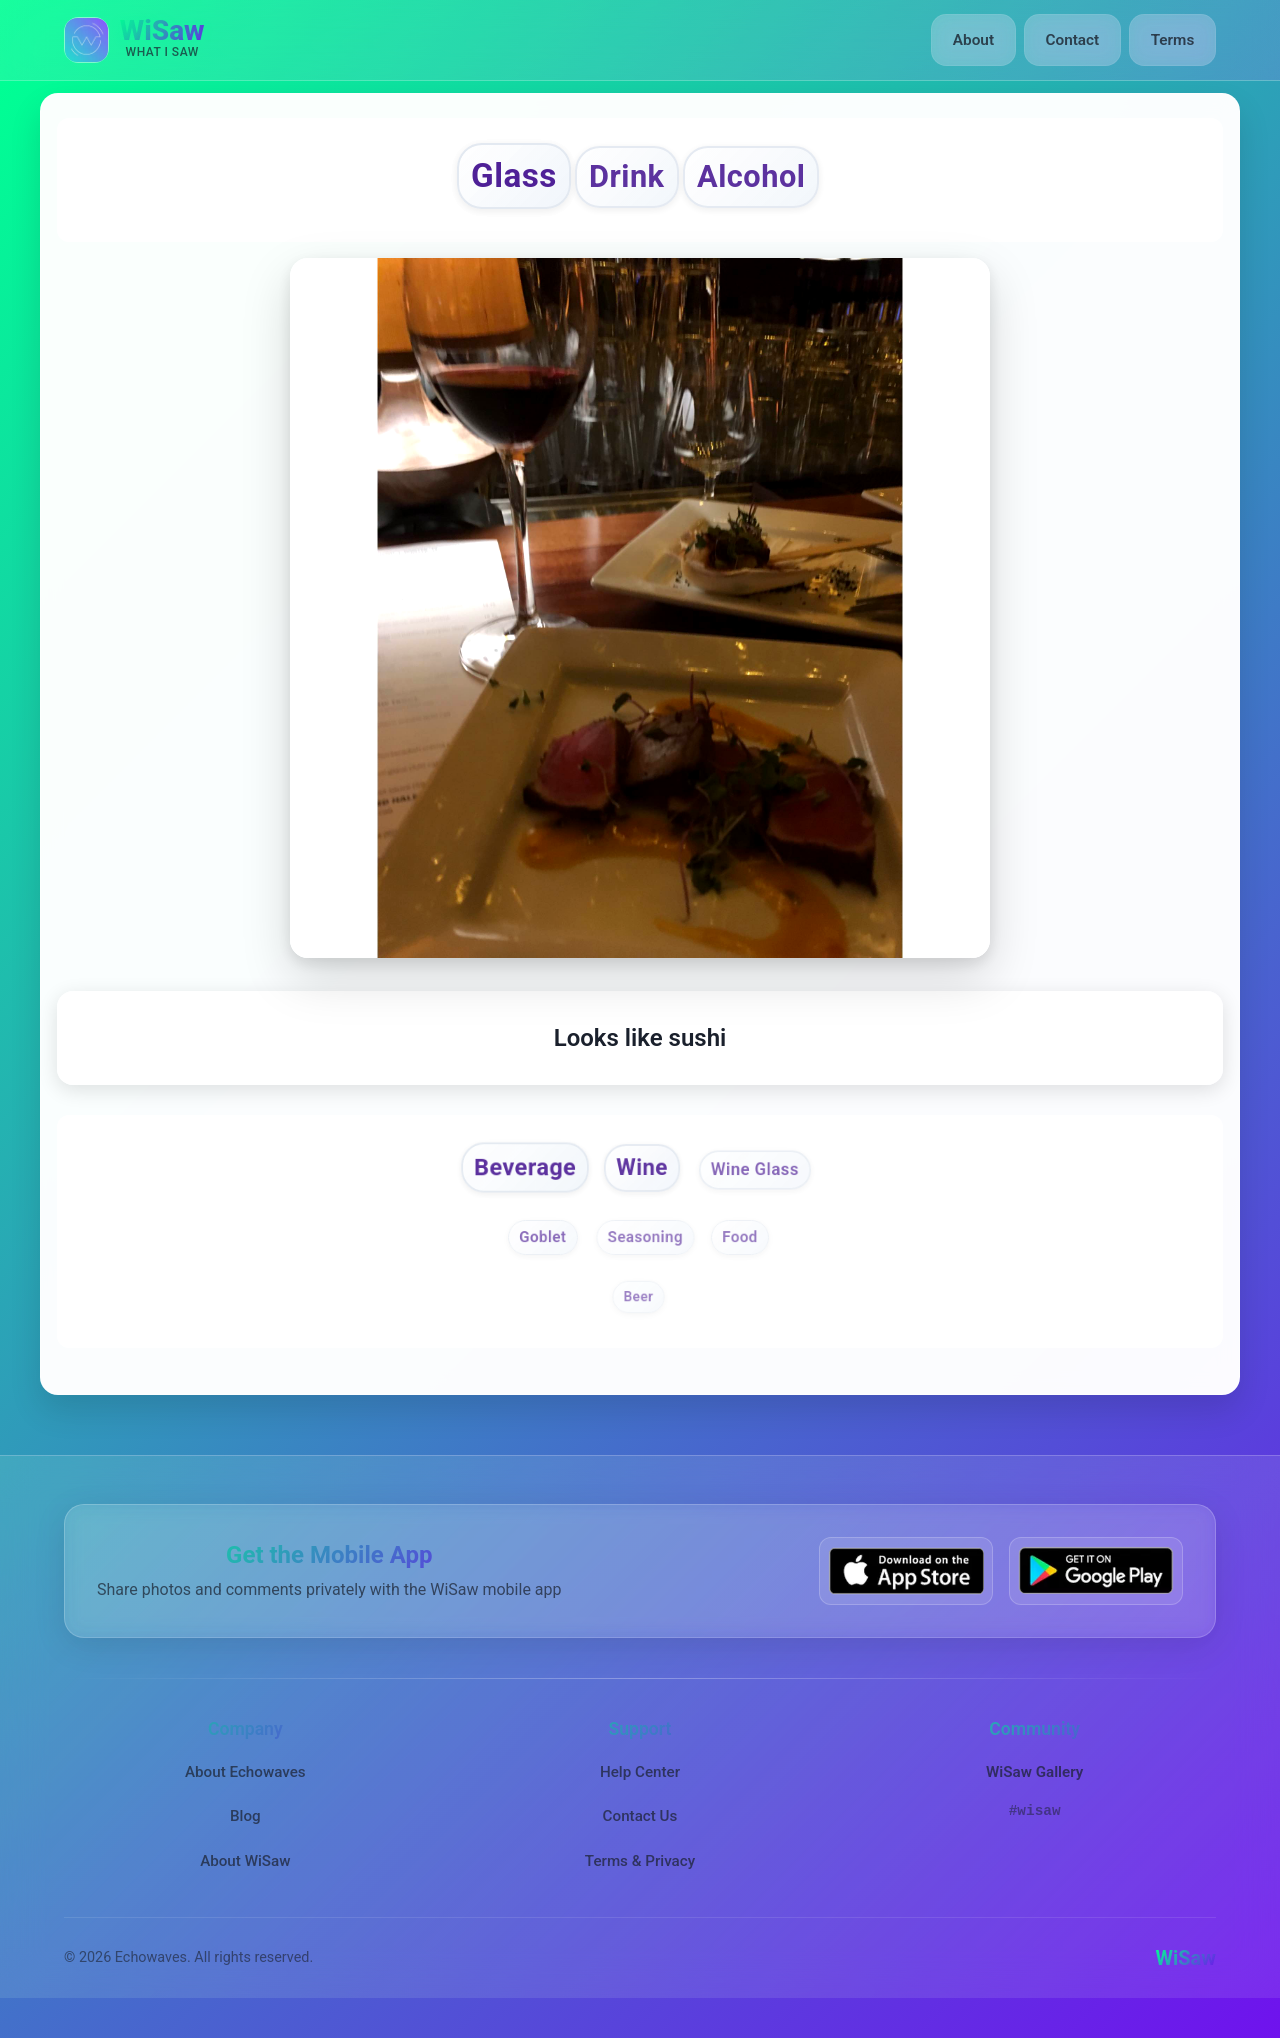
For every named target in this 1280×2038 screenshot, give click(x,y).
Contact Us (640, 1832)
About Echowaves (245, 1788)
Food (746, 1252)
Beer (637, 1311)
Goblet (537, 1252)
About (978, 40)
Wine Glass (765, 1181)
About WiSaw (245, 1877)
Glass (497, 180)
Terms (1173, 40)
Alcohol (765, 181)
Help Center (640, 1788)
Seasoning (645, 1252)
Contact (1074, 40)
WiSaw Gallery (1034, 1788)
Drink (624, 181)
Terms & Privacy (640, 1877)
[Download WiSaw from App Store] (906, 1586)
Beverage (514, 1179)
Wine (643, 1179)
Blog (245, 1832)
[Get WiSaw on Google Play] (1096, 1586)
